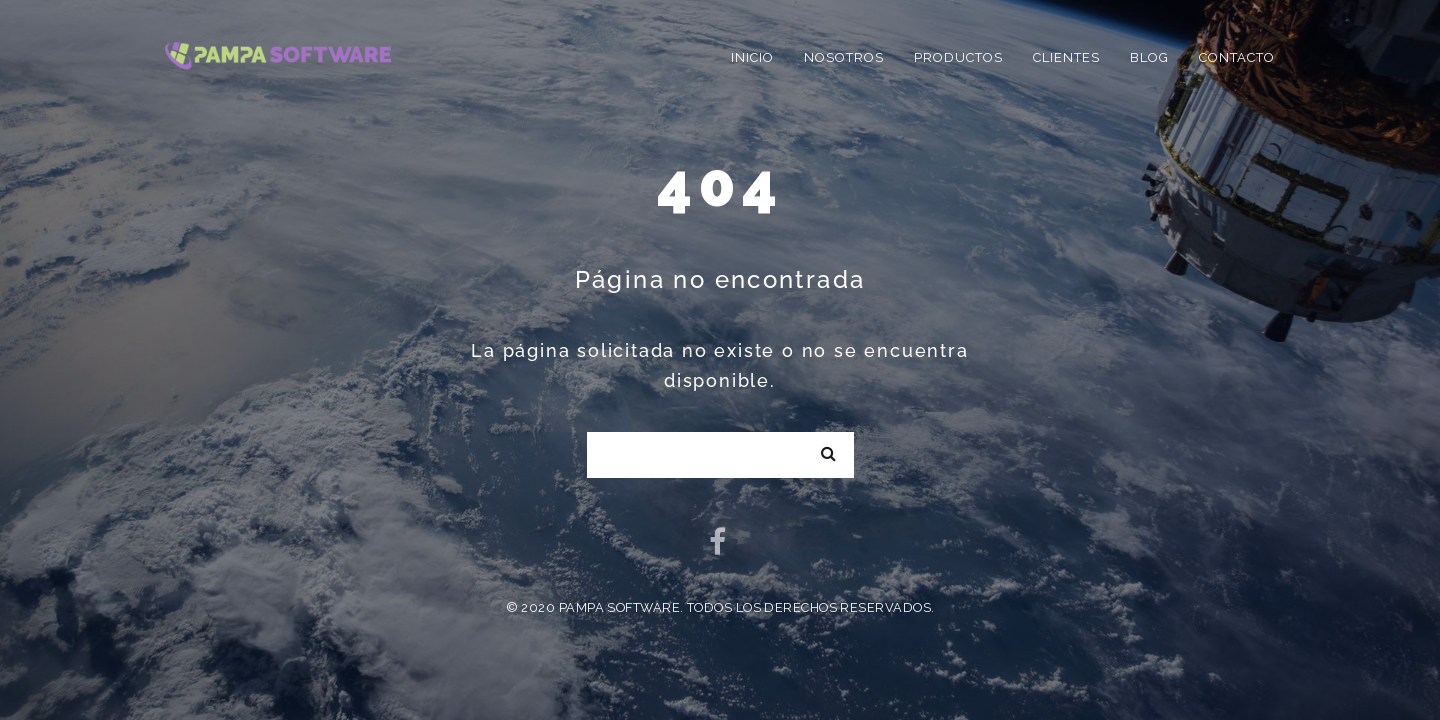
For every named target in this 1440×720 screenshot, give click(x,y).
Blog (1149, 57)
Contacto (1237, 57)
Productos (958, 57)
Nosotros (844, 57)
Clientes (1066, 57)
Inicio (752, 57)
